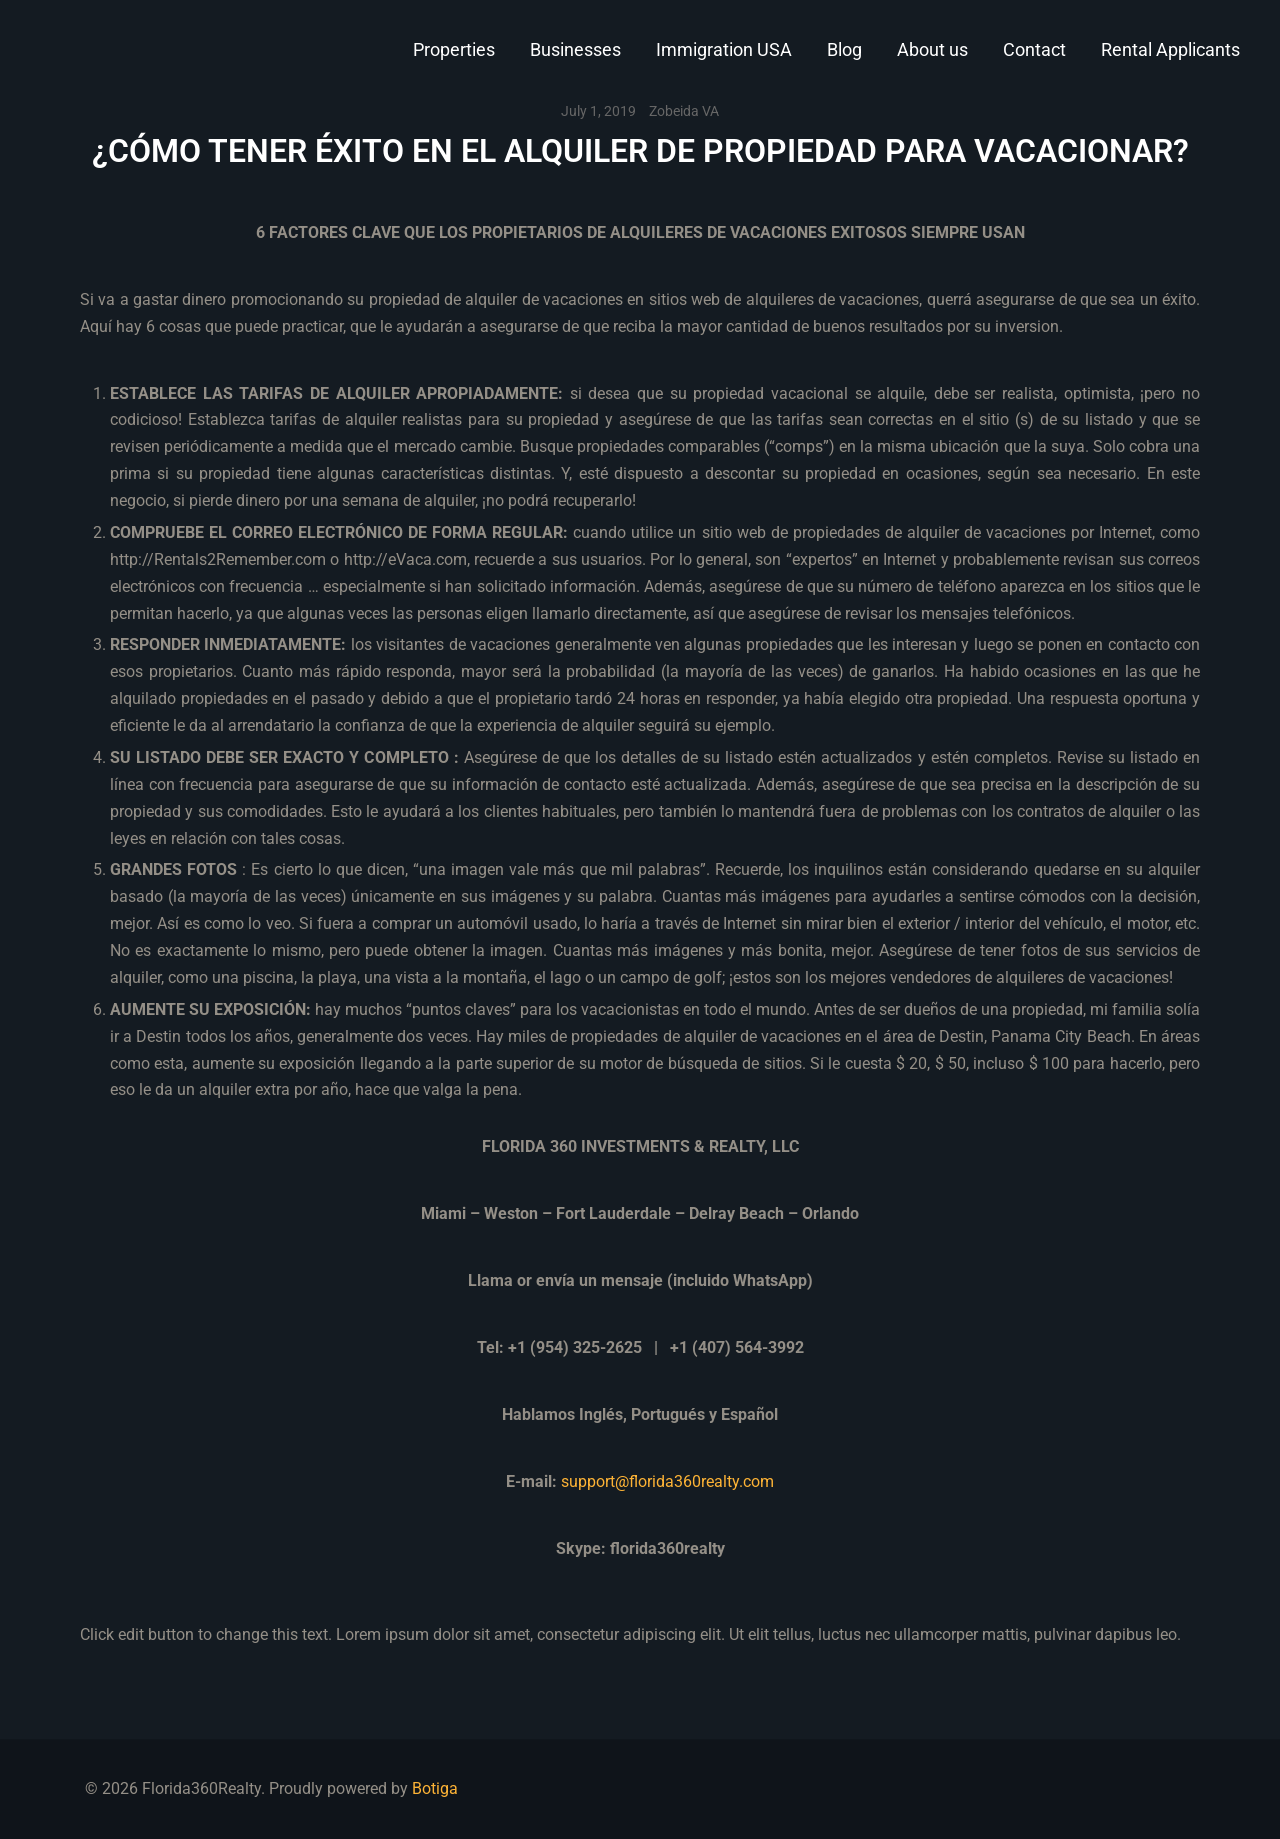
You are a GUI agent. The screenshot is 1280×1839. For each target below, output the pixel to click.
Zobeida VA (684, 111)
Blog (844, 49)
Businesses (575, 49)
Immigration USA (724, 49)
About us (932, 49)
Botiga (435, 1788)
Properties (454, 49)
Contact (1034, 49)
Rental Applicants (1170, 49)
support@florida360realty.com (667, 1481)
